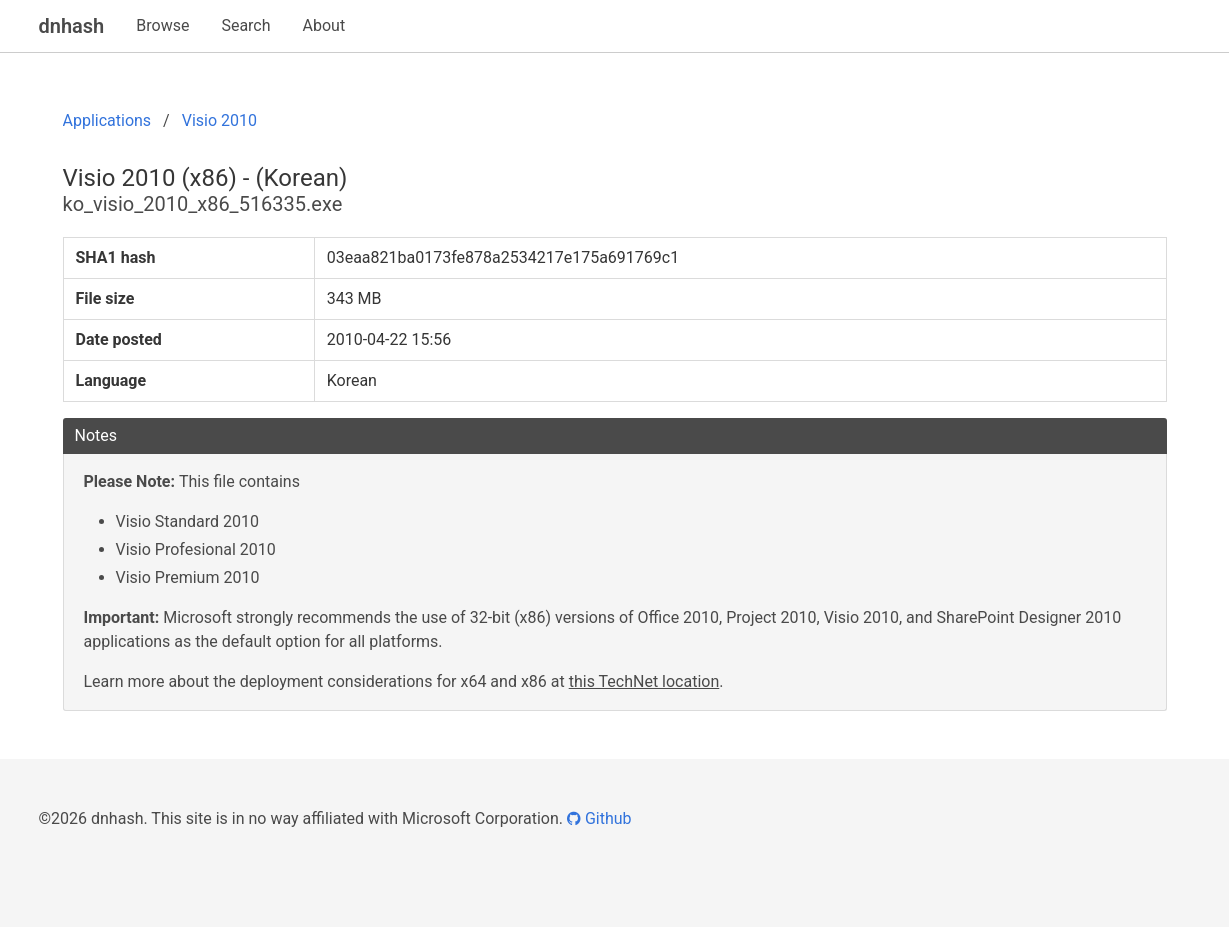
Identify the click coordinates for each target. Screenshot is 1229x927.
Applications (107, 120)
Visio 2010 (219, 120)
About (324, 25)
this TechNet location (644, 681)
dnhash (72, 26)
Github (599, 818)
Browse (162, 25)
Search (245, 25)
